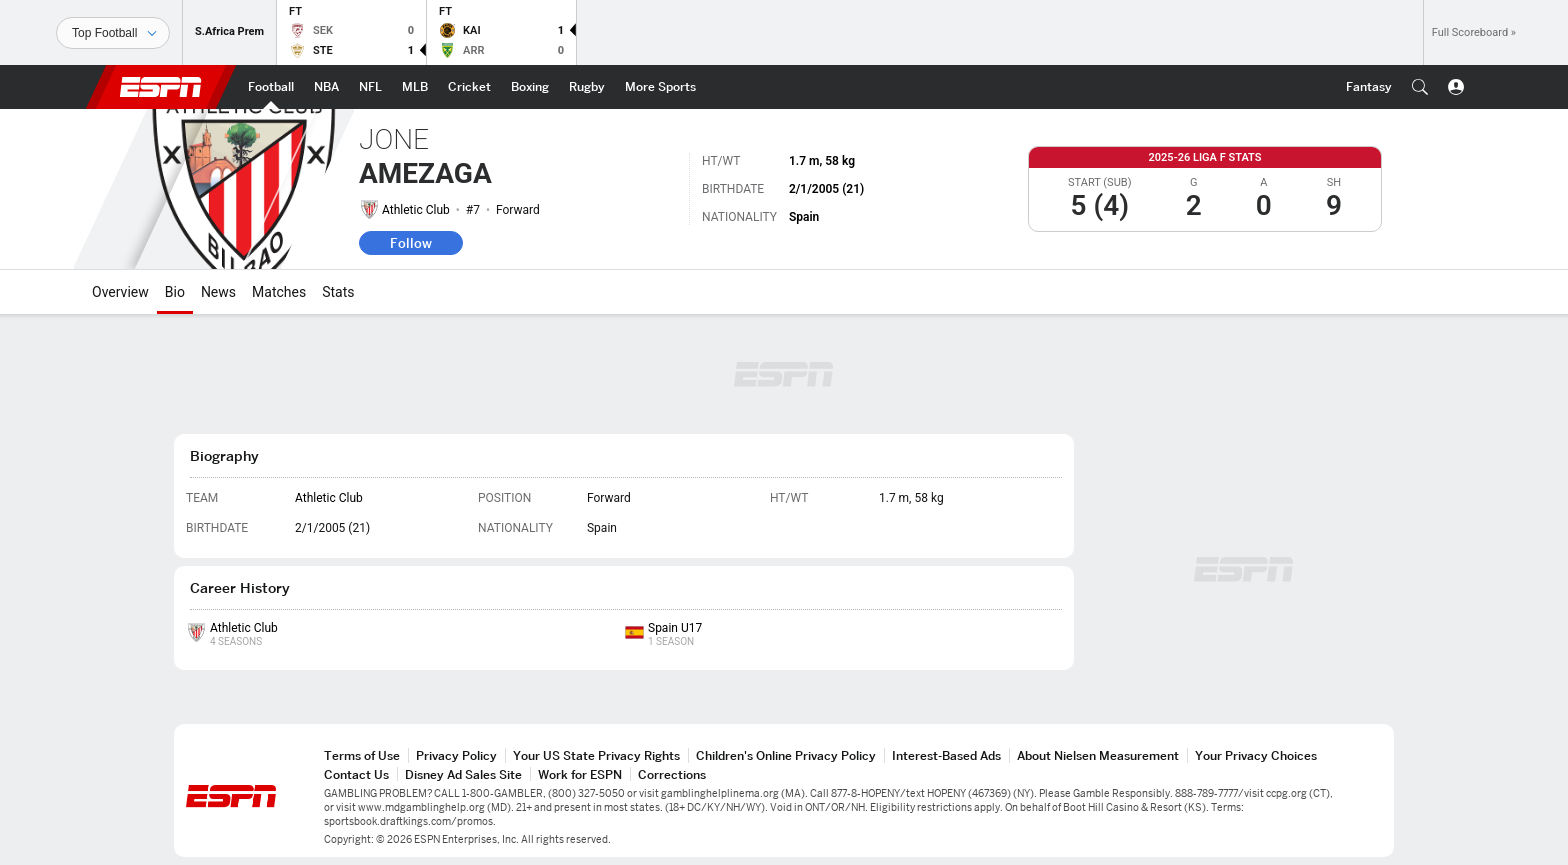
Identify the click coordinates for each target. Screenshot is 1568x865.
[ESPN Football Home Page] (271, 87)
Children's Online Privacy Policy (786, 755)
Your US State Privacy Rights (596, 755)
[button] (1420, 87)
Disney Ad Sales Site (463, 774)
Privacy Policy (456, 755)
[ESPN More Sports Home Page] (660, 87)
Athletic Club (416, 210)
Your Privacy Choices (1256, 755)
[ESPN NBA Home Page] (326, 87)
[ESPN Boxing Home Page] (530, 87)
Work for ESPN (580, 774)
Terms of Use (362, 755)
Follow (411, 243)
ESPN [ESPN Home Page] (161, 87)
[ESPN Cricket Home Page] (469, 87)
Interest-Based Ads (946, 755)
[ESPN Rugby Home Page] (587, 87)
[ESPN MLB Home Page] (415, 87)
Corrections (672, 774)
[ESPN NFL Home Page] (370, 87)
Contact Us (356, 774)
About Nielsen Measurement (1098, 755)
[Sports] (113, 33)
